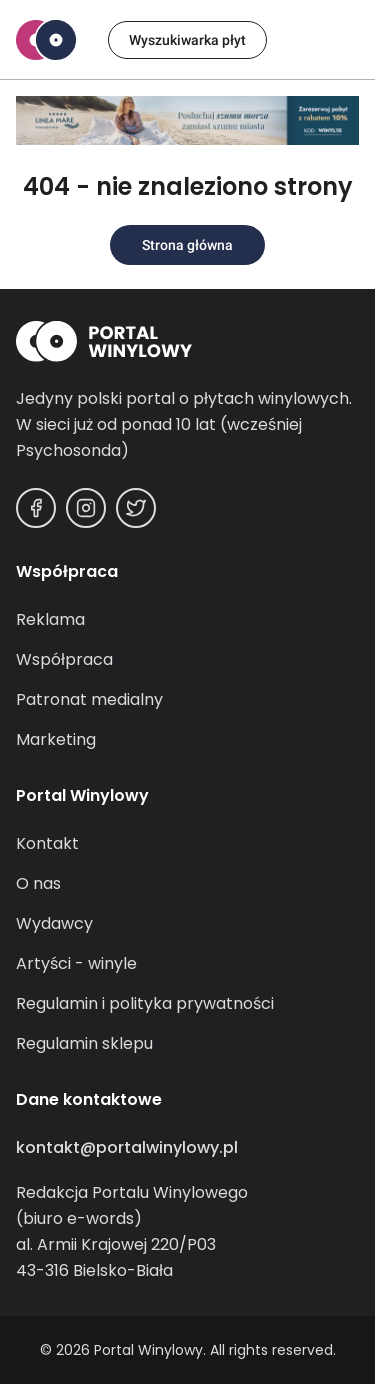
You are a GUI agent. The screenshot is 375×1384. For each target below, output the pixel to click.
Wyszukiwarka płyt (187, 40)
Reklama (50, 619)
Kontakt (47, 843)
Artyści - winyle (76, 963)
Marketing (56, 739)
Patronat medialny (89, 699)
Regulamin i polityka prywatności (145, 1003)
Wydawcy (54, 923)
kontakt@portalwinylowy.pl (127, 1147)
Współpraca (64, 659)
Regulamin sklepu (84, 1043)
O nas (38, 883)
